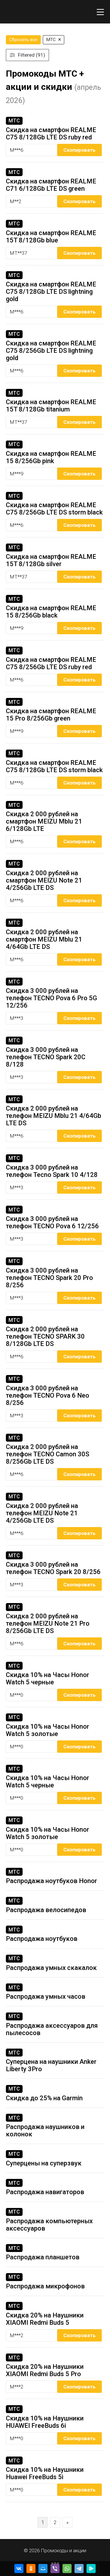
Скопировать (79, 150)
